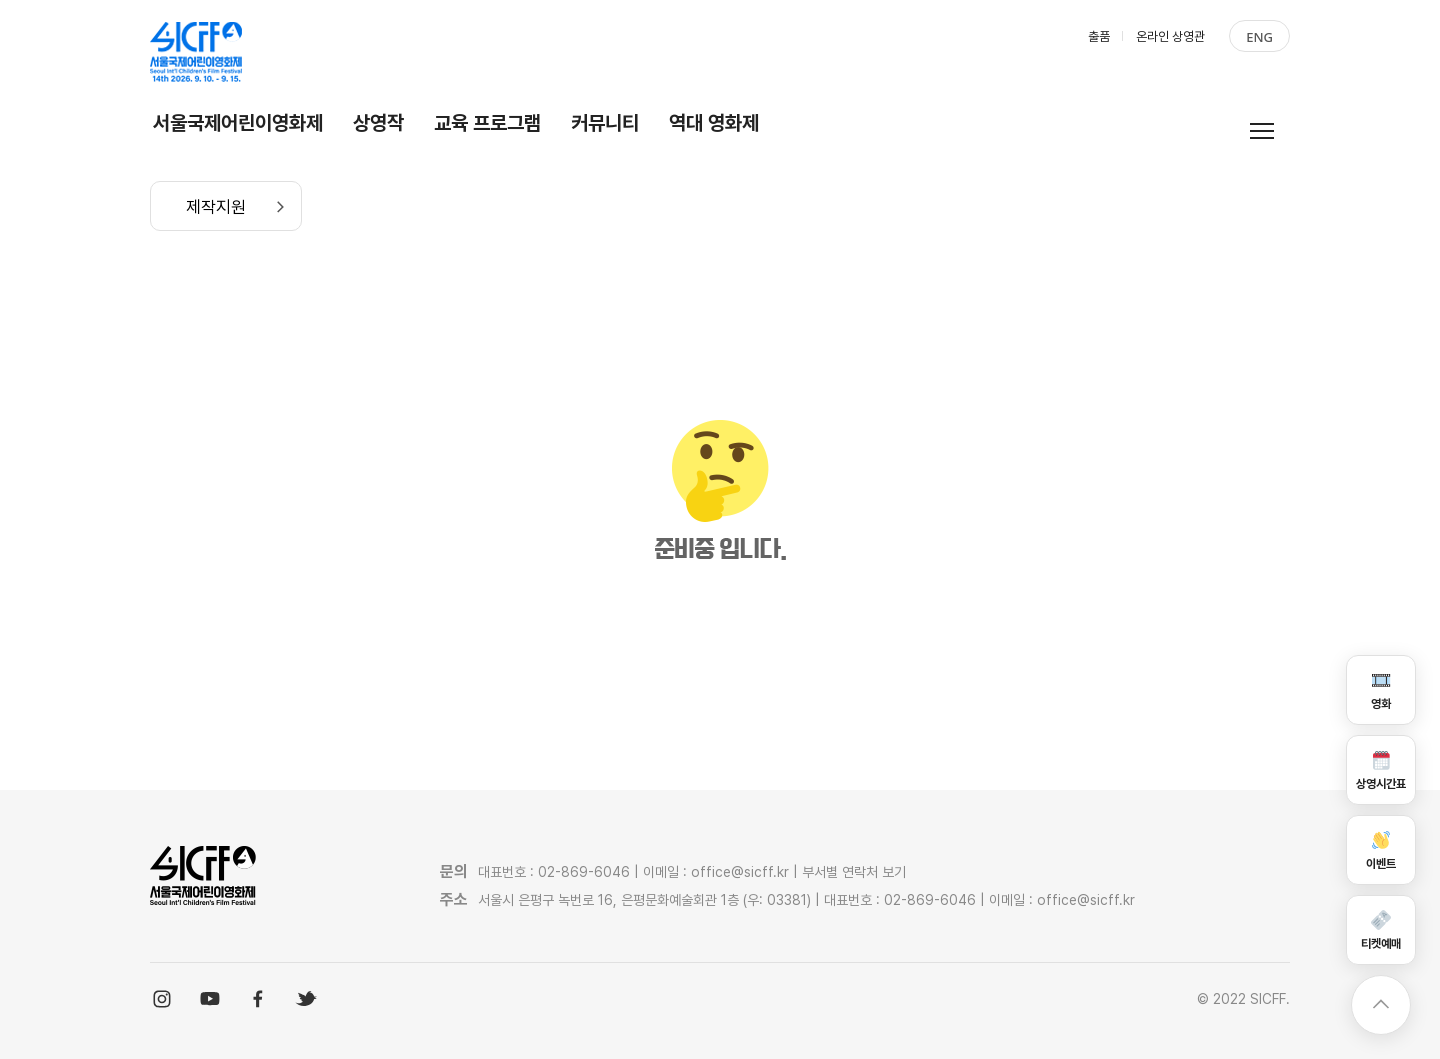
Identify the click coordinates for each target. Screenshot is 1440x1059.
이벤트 (1381, 849)
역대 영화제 (714, 123)
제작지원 (216, 207)
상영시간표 (1381, 769)
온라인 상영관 (1170, 36)
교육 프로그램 (487, 123)
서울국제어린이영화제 (238, 123)
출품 (1099, 36)
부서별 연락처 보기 (854, 872)
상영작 (378, 123)
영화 (1381, 689)
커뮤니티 (605, 123)
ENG (1259, 37)
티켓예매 (1381, 929)
